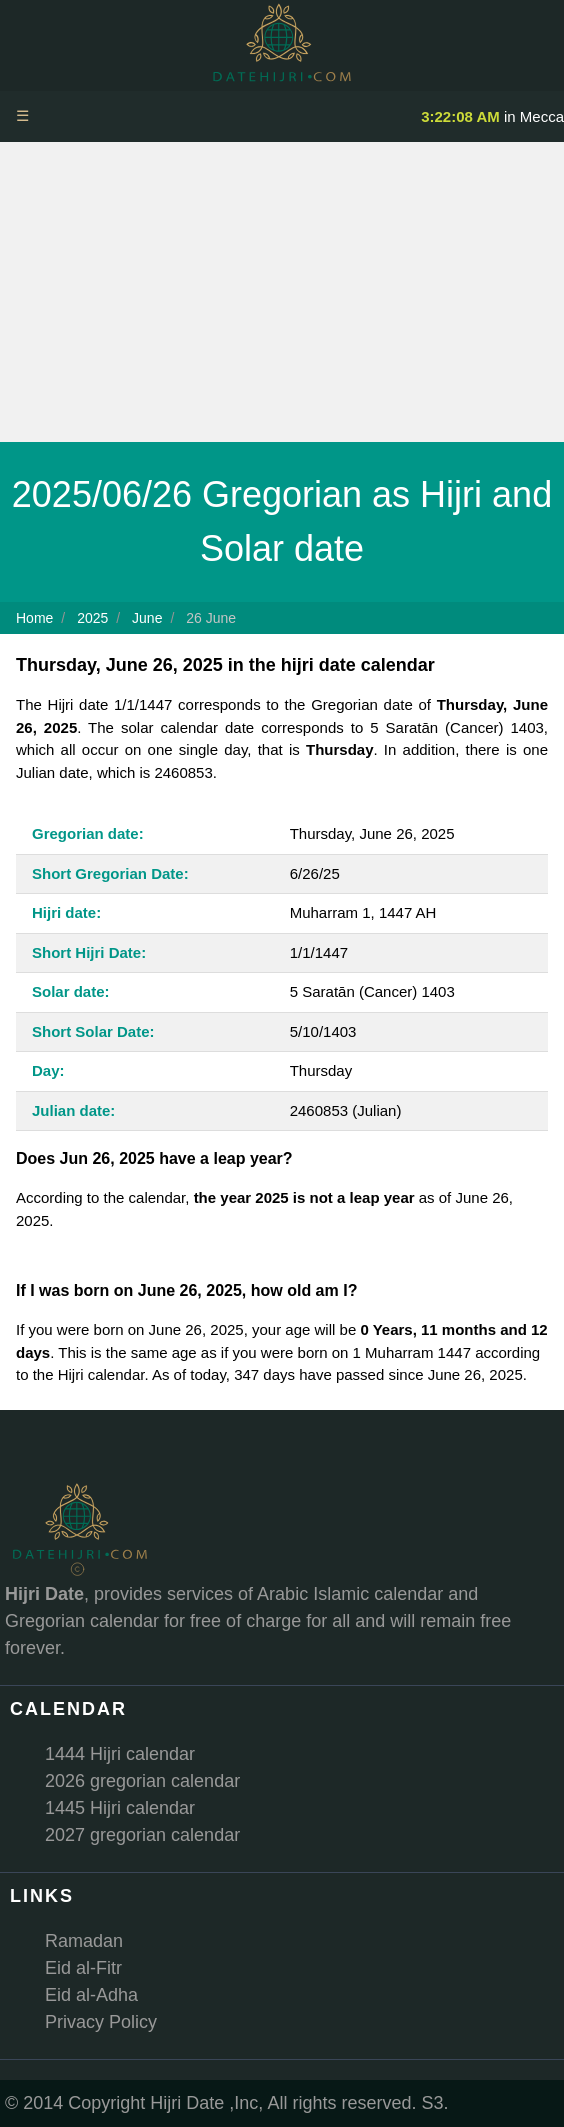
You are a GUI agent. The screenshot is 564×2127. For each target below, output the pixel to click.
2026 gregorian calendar (142, 1781)
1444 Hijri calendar (120, 1754)
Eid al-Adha (91, 1995)
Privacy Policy (101, 2022)
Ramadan (84, 1941)
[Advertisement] (282, 292)
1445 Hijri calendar (120, 1808)
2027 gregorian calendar (142, 1835)
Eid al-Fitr (83, 1968)
